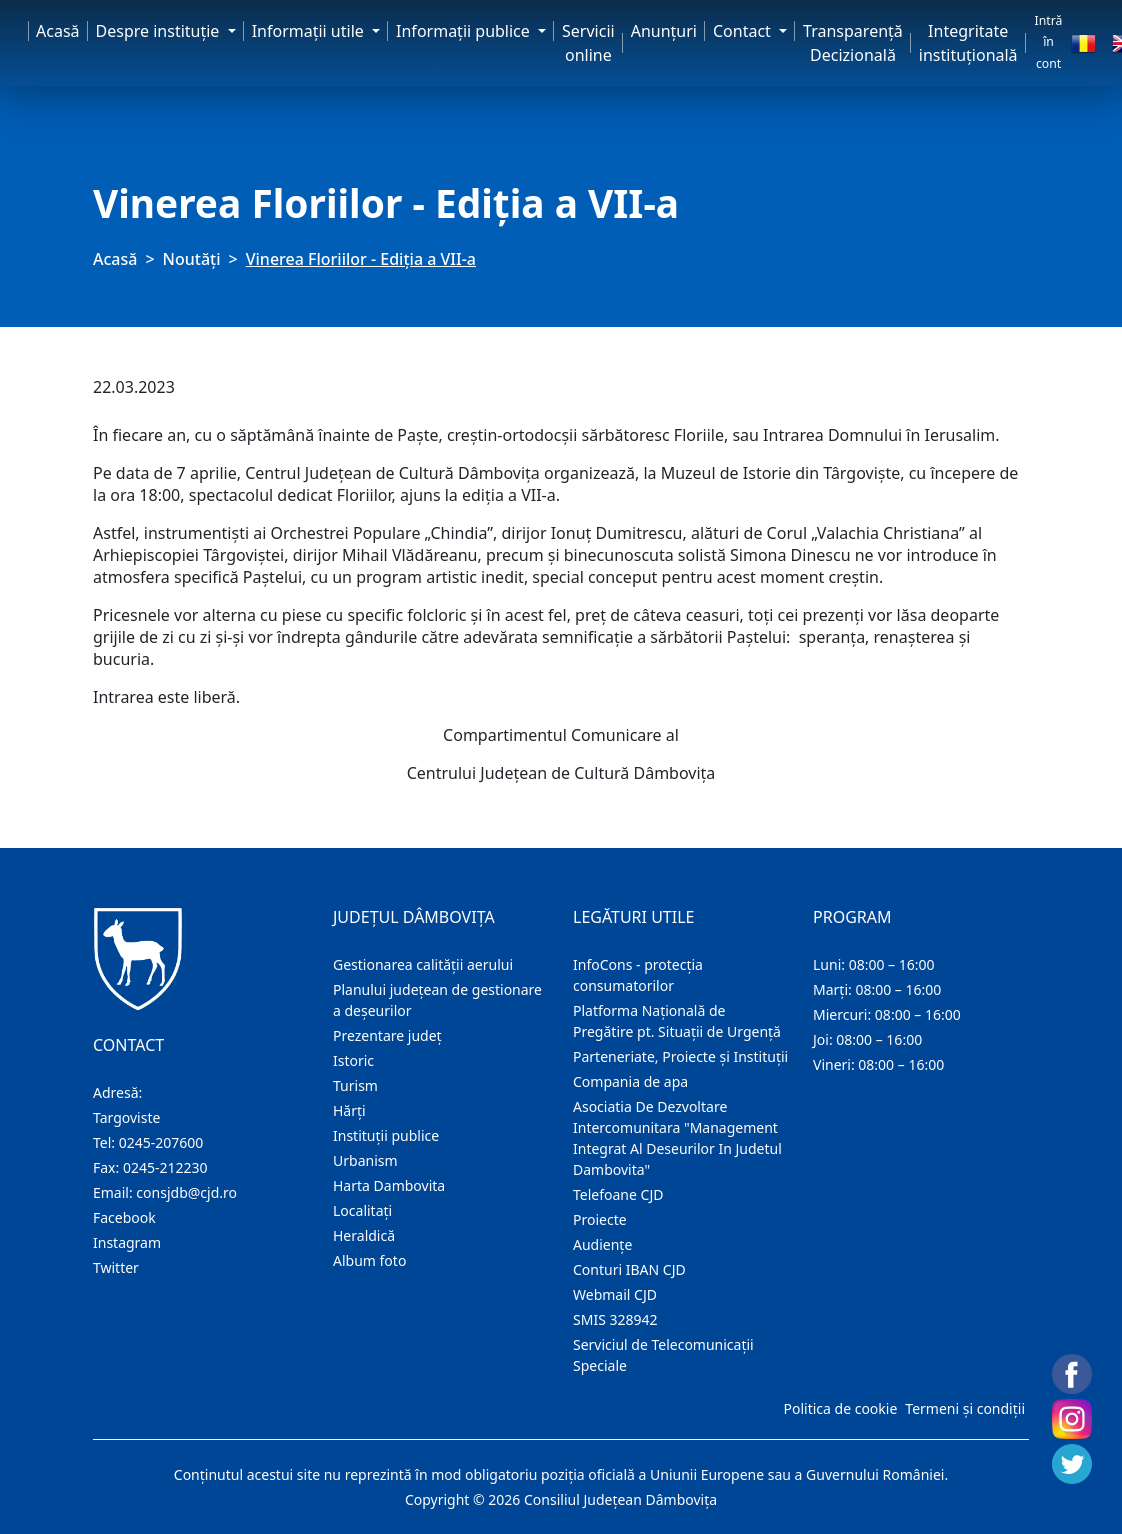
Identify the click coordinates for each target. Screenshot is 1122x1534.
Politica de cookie (840, 1408)
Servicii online (588, 43)
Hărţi (349, 1110)
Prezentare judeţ (387, 1035)
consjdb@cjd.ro (186, 1192)
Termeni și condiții (965, 1408)
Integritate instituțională (968, 43)
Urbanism (365, 1160)
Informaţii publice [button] (465, 31)
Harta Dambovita (389, 1185)
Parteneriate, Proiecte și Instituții (680, 1056)
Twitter (116, 1267)
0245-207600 (161, 1142)
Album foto (369, 1260)
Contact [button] (744, 31)
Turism (355, 1085)
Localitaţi (362, 1210)
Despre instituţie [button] (160, 31)
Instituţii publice (386, 1135)
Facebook (124, 1217)
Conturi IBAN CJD (629, 1269)
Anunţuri (664, 31)
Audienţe (602, 1244)
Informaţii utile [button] (310, 31)
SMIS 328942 (615, 1319)
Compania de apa (630, 1081)
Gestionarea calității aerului (423, 964)
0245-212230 (165, 1167)
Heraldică (364, 1235)
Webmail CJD (615, 1294)
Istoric (353, 1060)
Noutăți (192, 259)
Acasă (58, 31)
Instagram (127, 1242)
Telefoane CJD (618, 1194)
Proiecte (600, 1219)
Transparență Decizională (853, 43)
